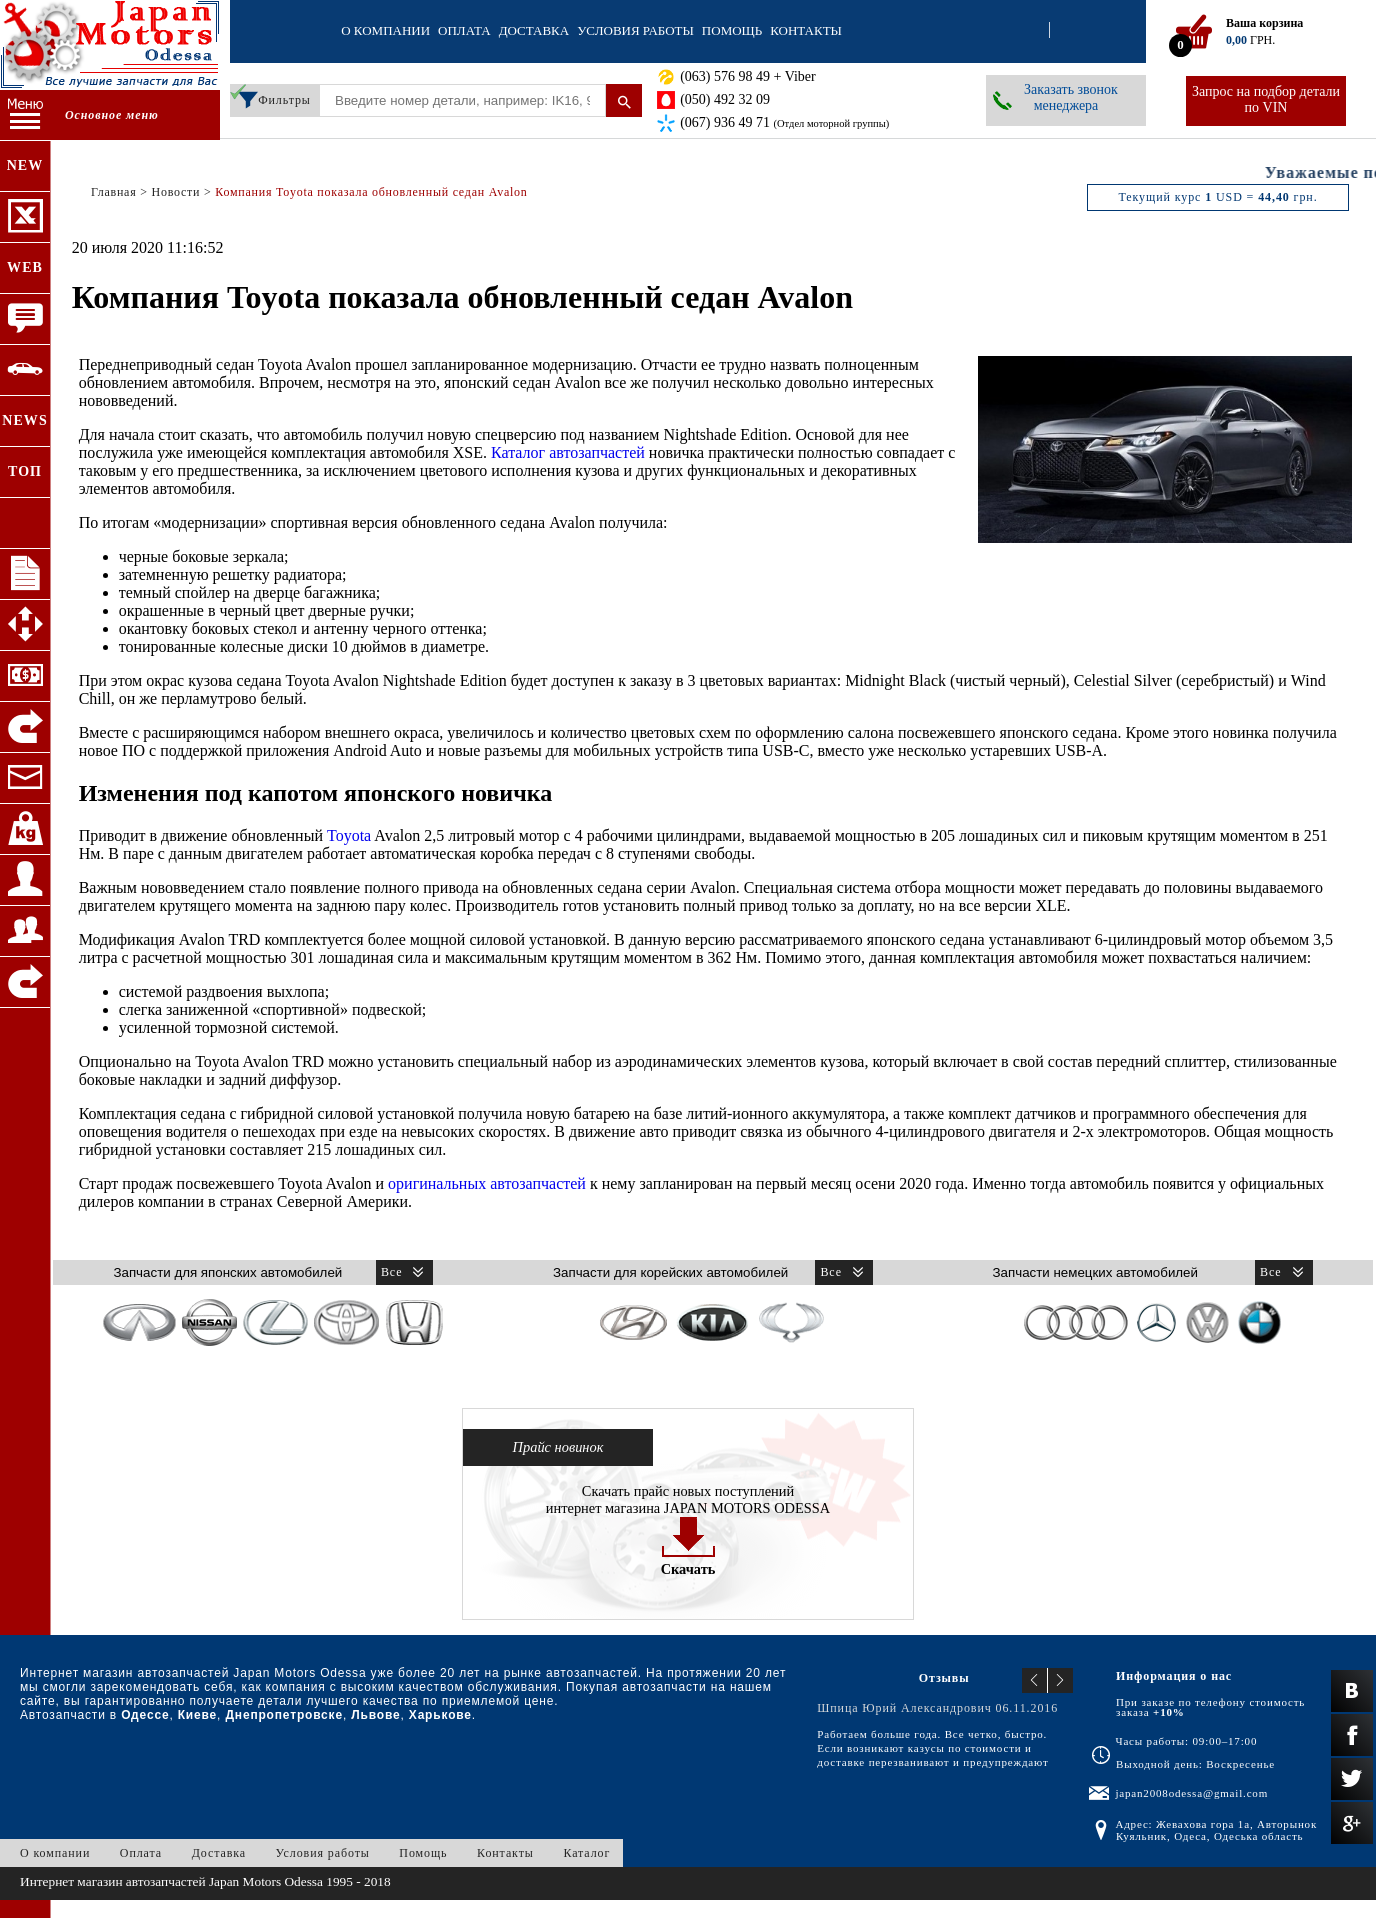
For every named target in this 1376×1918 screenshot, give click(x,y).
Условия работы (635, 30)
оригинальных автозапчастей (487, 1183)
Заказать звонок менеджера (1071, 97)
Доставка (534, 30)
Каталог (586, 1853)
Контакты (806, 30)
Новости (175, 192)
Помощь (732, 30)
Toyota (349, 835)
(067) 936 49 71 (784, 122)
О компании (385, 30)
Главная (114, 192)
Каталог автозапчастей (568, 452)
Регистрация (1067, 31)
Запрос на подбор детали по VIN (1266, 99)
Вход (1031, 31)
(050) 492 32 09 (725, 99)
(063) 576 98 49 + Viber (748, 76)
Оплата (464, 30)
